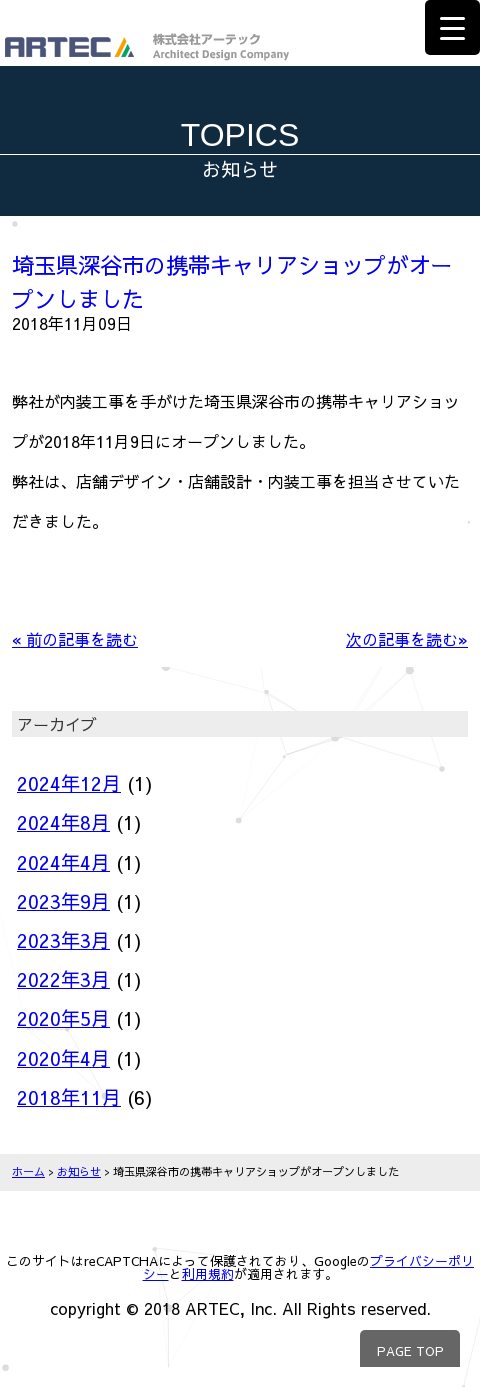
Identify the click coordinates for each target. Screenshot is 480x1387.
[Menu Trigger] (452, 27)
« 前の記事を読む (75, 639)
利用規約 (208, 1273)
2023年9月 (63, 901)
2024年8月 (63, 822)
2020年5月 (63, 1018)
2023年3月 (63, 940)
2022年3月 (63, 979)
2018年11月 (69, 1097)
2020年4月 (63, 1058)
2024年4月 (63, 862)
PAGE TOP (410, 1350)
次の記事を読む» (407, 639)
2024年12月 (69, 783)
